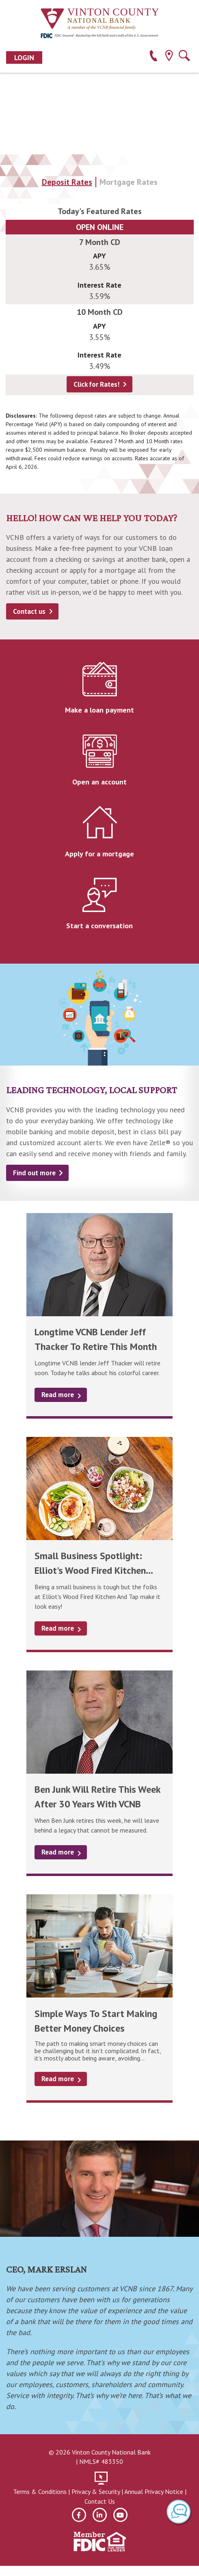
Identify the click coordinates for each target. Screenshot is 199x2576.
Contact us (29, 611)
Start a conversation (99, 925)
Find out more (34, 1172)
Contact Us (99, 2501)
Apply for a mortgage (99, 853)
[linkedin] (100, 2515)
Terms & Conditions (40, 2491)
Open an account (99, 781)
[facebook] (79, 2515)
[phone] (153, 57)
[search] (184, 57)
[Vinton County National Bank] (99, 19)
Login (24, 57)
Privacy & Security (95, 2491)
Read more (57, 1394)
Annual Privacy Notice (153, 2491)
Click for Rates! (96, 384)
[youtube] (120, 2515)
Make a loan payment (99, 710)
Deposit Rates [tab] (67, 182)
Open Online (99, 227)
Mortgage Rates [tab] (129, 182)
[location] (168, 57)
